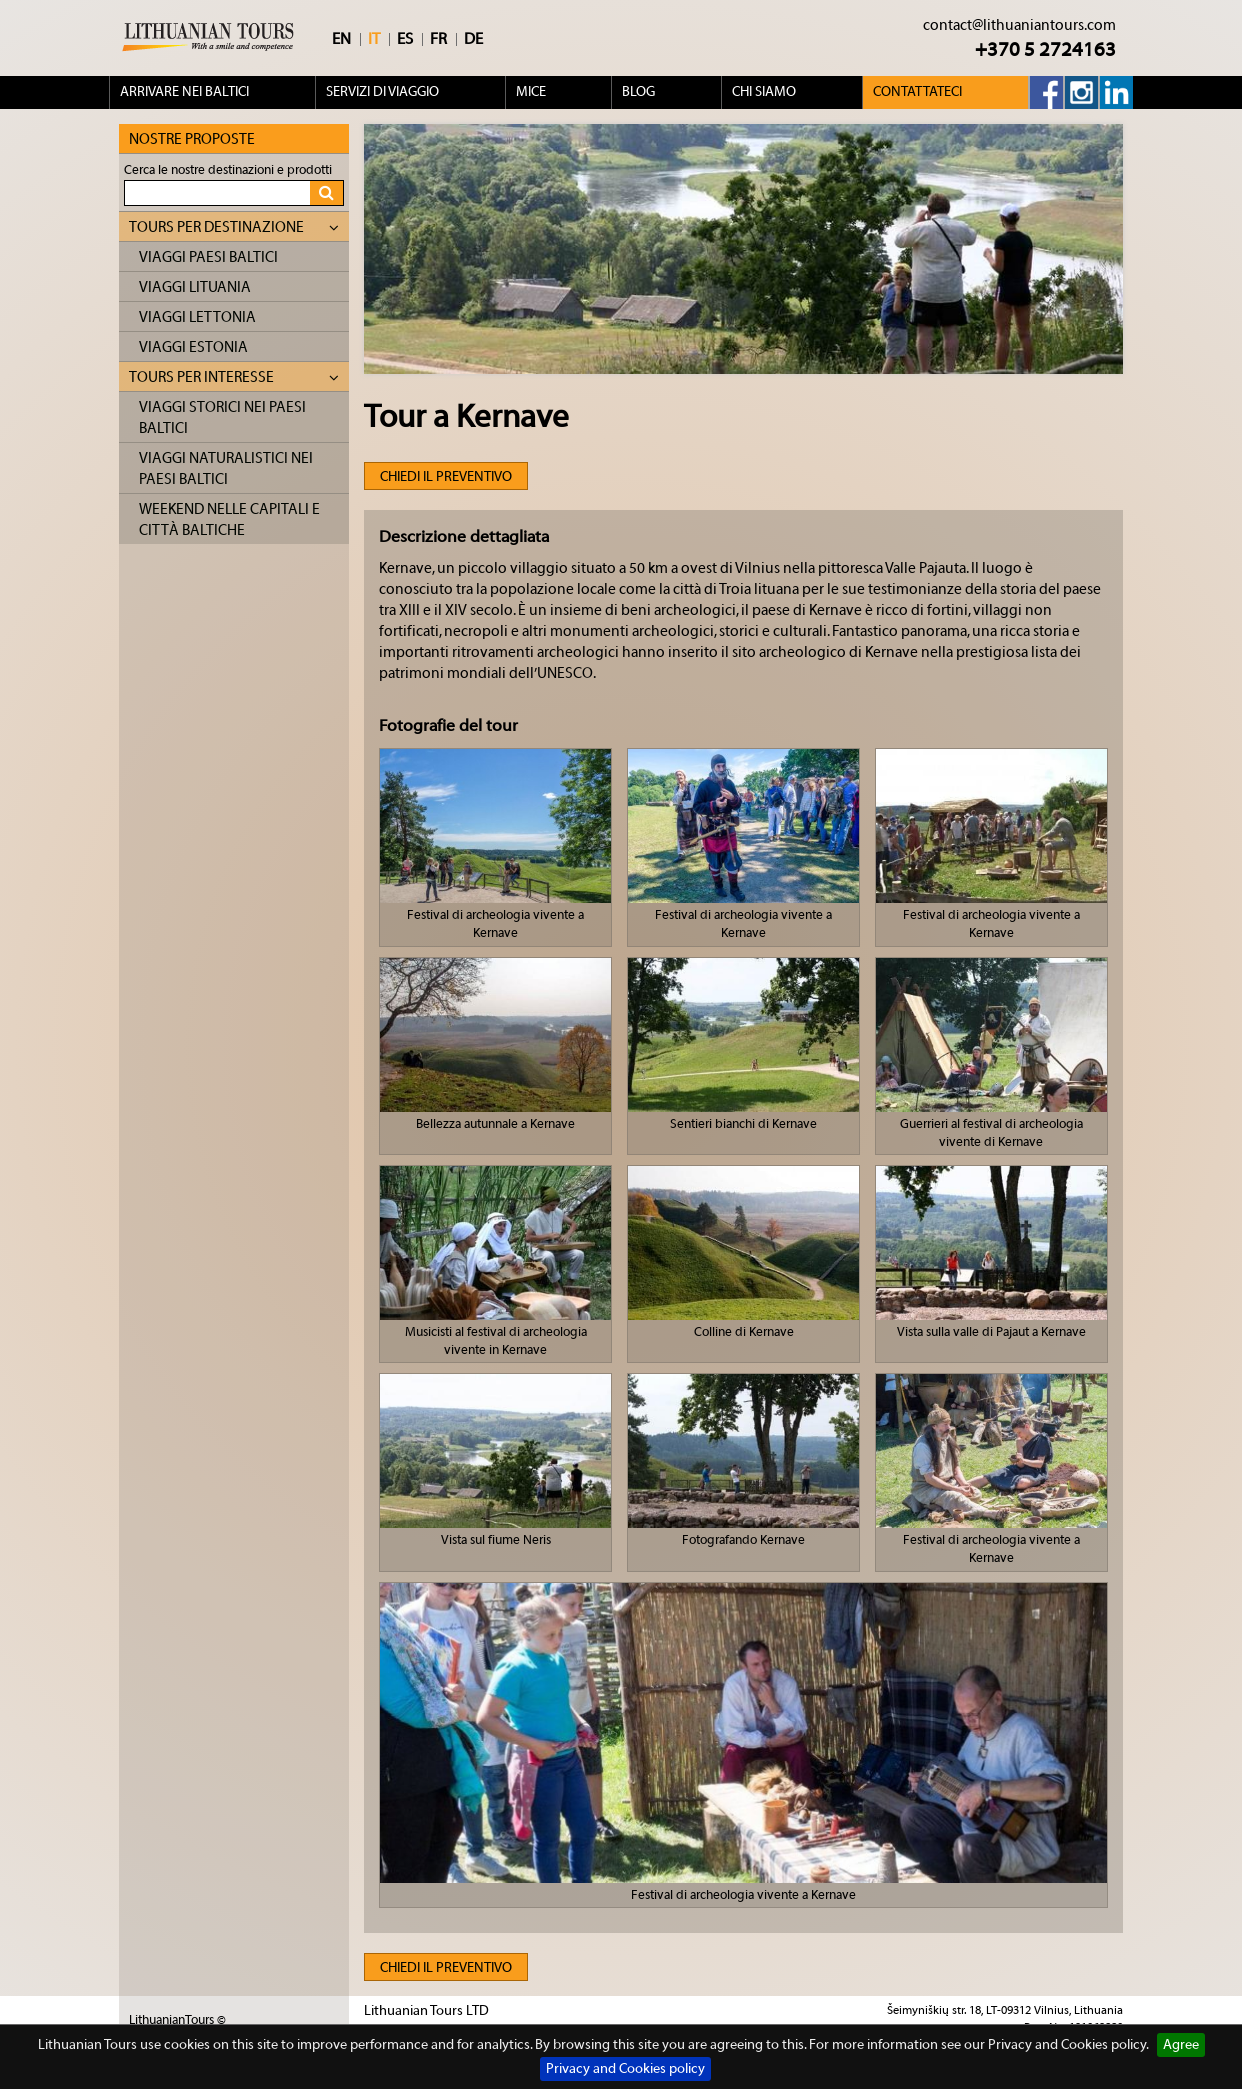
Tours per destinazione (234, 227)
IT (374, 39)
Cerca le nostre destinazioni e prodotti (228, 169)
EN (341, 39)
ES (405, 39)
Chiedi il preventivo (446, 477)
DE (473, 39)
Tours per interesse (234, 377)
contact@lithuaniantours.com (1019, 25)
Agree (1181, 2045)
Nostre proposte (192, 139)
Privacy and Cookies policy (625, 2069)
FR (438, 39)
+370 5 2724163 (1045, 49)
